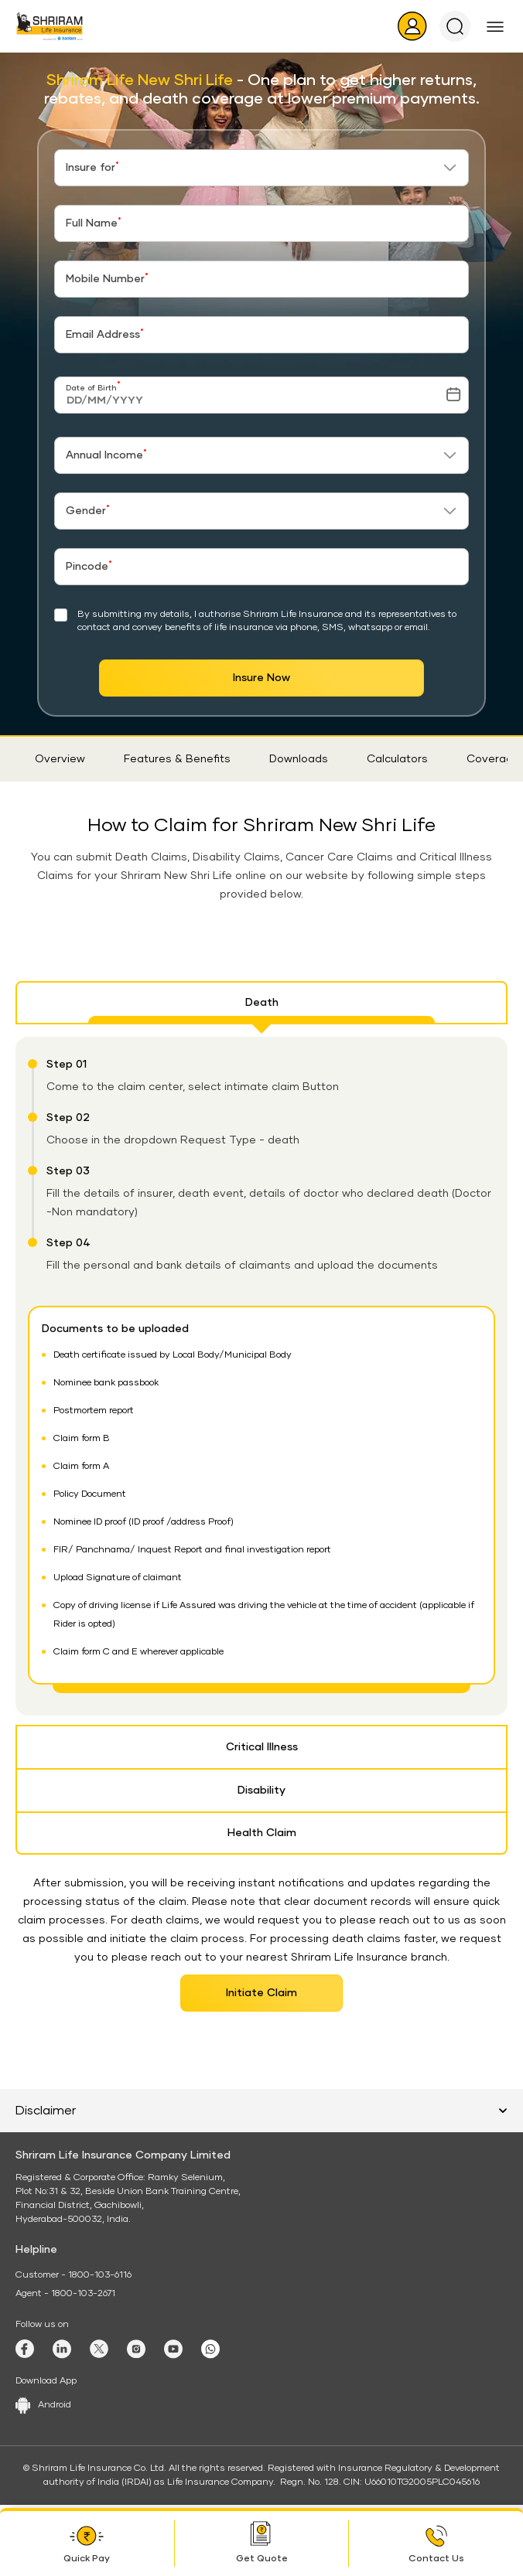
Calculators (397, 759)
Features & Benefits (177, 759)
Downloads (298, 759)
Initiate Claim (261, 1993)
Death (262, 1002)
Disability (261, 1790)
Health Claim (261, 1833)
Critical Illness (262, 1747)
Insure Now (261, 678)
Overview (60, 759)
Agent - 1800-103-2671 (65, 2293)
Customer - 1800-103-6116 (73, 2275)
